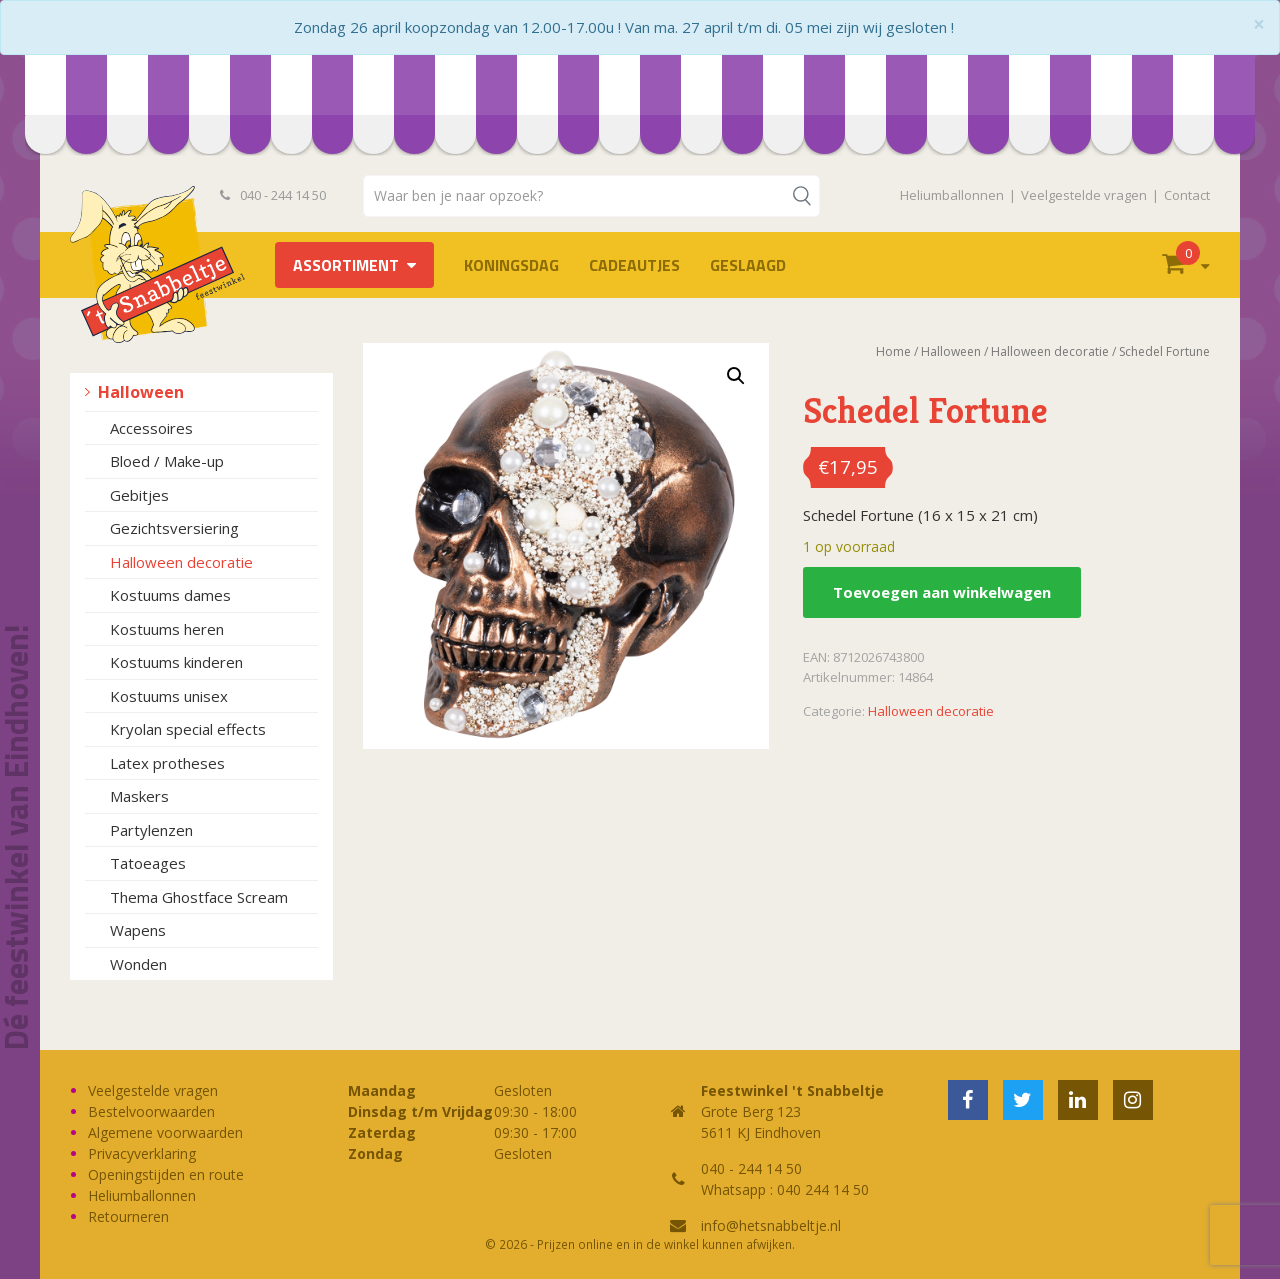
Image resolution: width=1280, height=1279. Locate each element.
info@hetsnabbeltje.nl (771, 1225)
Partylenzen (151, 830)
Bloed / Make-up (167, 461)
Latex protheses (167, 763)
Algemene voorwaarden (165, 1132)
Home (893, 351)
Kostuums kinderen (176, 662)
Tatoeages (148, 863)
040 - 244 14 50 (273, 195)
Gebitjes (139, 495)
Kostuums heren (167, 629)
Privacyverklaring (142, 1153)
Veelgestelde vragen (1084, 195)
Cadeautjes (634, 265)
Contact (1187, 195)
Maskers (139, 796)
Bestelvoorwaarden (151, 1111)
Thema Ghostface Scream (199, 897)
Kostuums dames (170, 595)
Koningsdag (511, 265)
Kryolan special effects (188, 729)
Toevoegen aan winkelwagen (942, 592)
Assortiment (346, 265)
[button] (736, 376)
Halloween (141, 392)
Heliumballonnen (952, 195)
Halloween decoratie (181, 562)
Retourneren (128, 1216)
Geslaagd (748, 265)
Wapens (138, 930)
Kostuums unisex (169, 696)
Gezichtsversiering (174, 528)
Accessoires (151, 428)
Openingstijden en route (166, 1174)
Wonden (138, 964)
